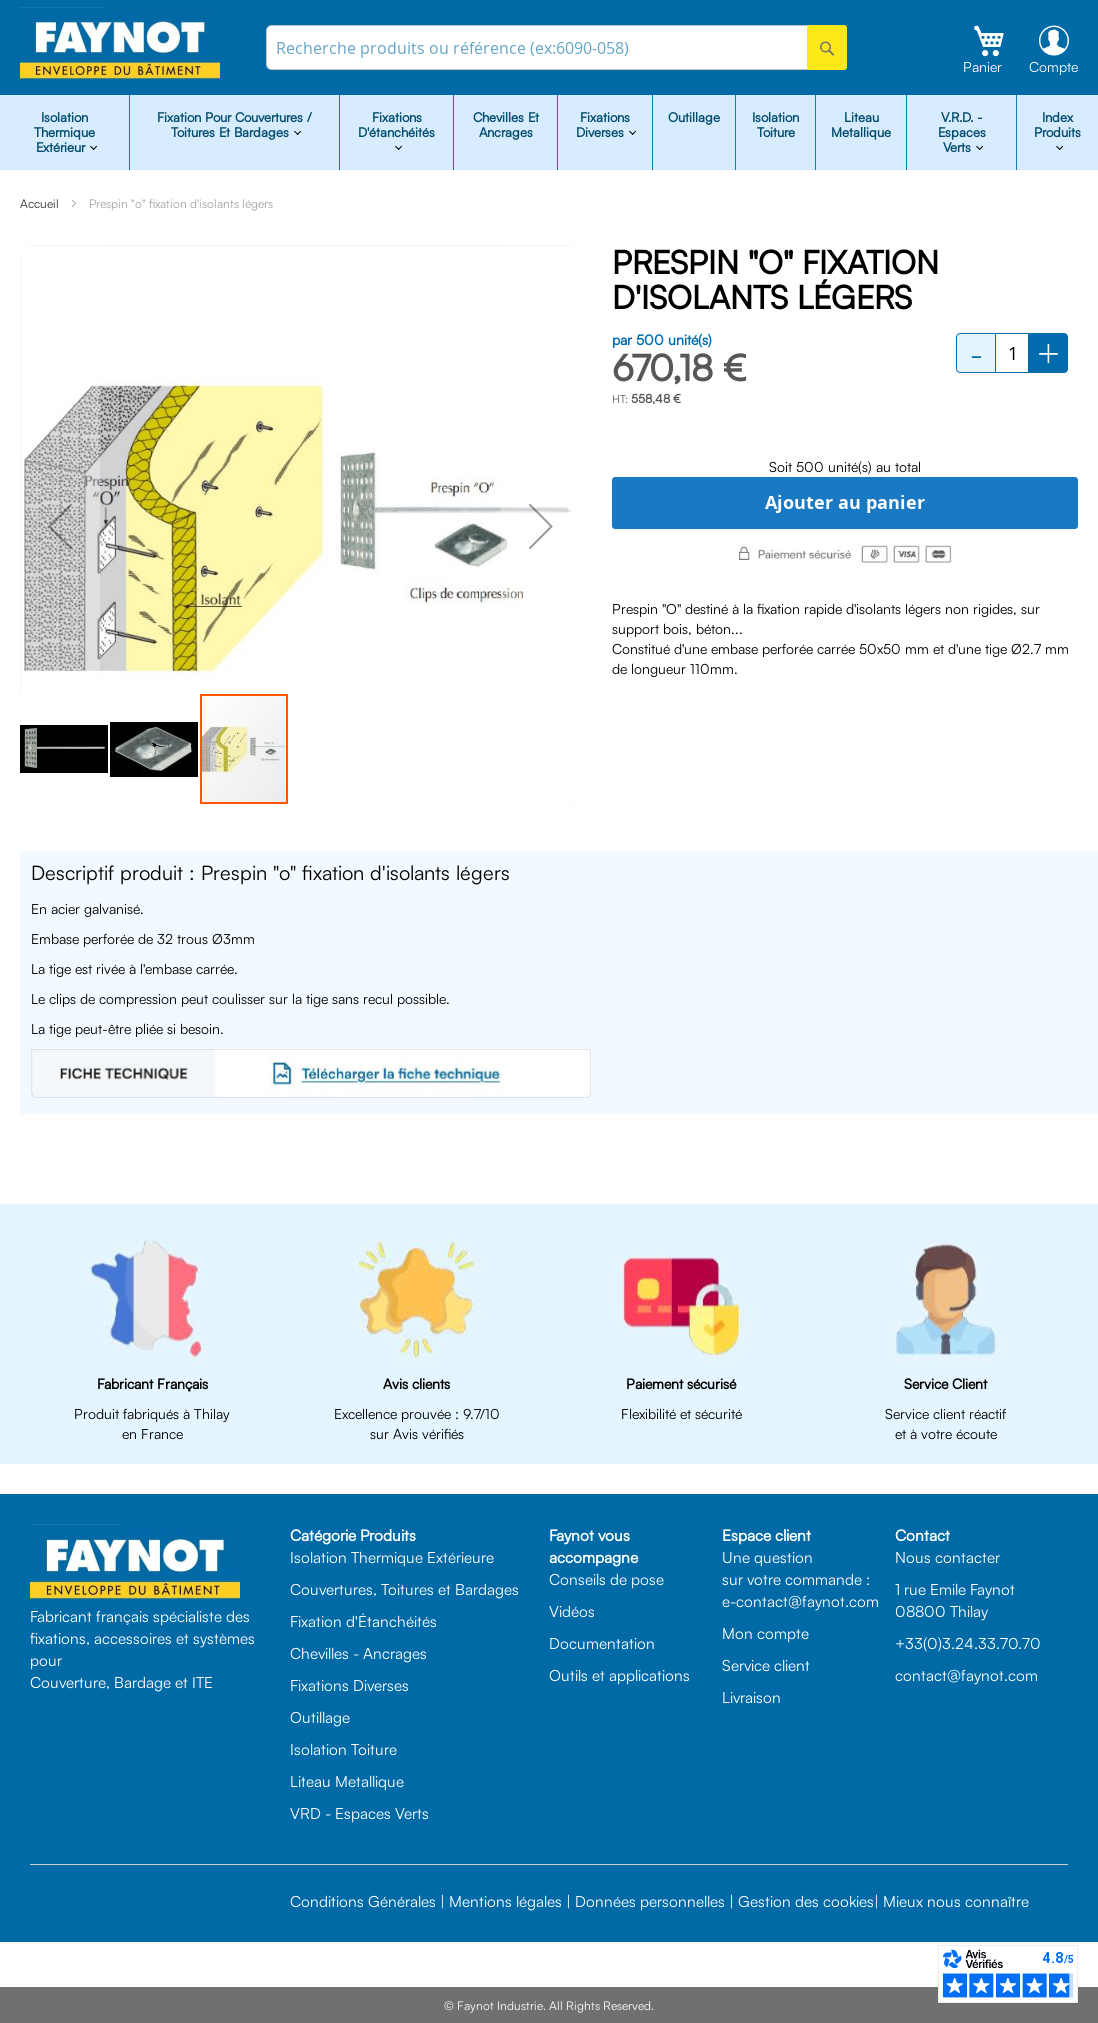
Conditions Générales (363, 1901)
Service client (766, 1665)
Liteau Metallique (861, 124)
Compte (1053, 66)
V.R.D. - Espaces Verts (962, 132)
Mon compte (765, 1633)
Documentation (602, 1643)
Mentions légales (505, 1901)
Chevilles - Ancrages (358, 1653)
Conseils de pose (606, 1579)
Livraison (751, 1697)
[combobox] (557, 47)
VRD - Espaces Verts (359, 1813)
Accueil (39, 203)
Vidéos (572, 1611)
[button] (60, 525)
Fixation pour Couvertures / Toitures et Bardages (234, 124)
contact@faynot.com (966, 1675)
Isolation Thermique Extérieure (392, 1557)
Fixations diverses (603, 124)
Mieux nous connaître (956, 1901)
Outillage (694, 117)
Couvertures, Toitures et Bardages (404, 1589)
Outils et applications (619, 1675)
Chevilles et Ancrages (506, 124)
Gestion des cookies (806, 1901)
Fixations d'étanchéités (396, 124)
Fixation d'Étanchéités (363, 1621)
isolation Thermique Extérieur (64, 132)
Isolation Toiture (775, 124)
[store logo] (120, 43)
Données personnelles (650, 1901)
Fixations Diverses (349, 1685)
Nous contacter (947, 1557)
